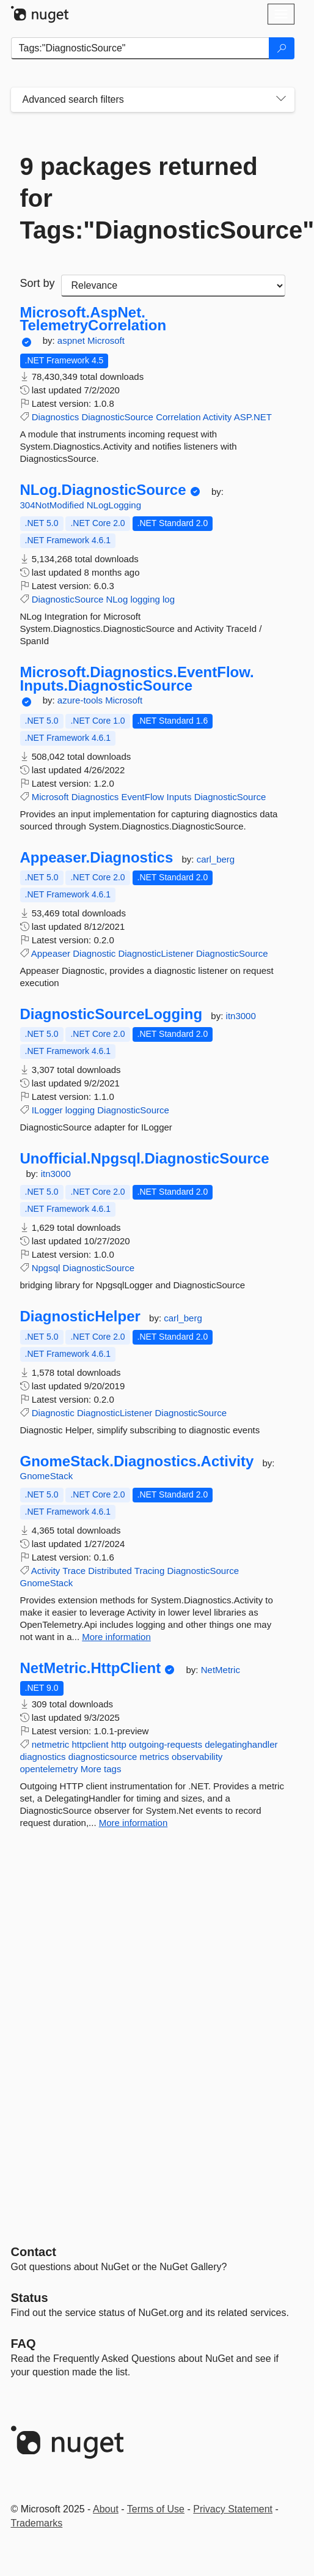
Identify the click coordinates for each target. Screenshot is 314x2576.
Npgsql (46, 1268)
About (106, 2509)
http (118, 1744)
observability (197, 1756)
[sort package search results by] (173, 286)
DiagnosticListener (155, 953)
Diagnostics (55, 417)
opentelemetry (49, 1769)
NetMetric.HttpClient (90, 1668)
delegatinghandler (241, 1744)
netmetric (51, 1744)
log (168, 599)
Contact (33, 2252)
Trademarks (37, 2523)
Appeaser (50, 953)
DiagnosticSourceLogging (111, 1014)
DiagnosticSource (117, 417)
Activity (217, 417)
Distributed (110, 1570)
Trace (74, 1570)
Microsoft (106, 340)
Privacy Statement (232, 2509)
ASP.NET (253, 417)
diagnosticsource (102, 1756)
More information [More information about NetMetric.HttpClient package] (133, 1822)
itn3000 (241, 1016)
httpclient (90, 1744)
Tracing (149, 1570)
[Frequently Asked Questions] (23, 2343)
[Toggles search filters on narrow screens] (281, 99)
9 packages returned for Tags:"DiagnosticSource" (152, 198)
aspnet (72, 340)
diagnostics (43, 1756)
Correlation (178, 417)
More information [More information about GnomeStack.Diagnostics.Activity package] (116, 1636)
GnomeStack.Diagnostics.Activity (137, 1461)
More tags (101, 1769)
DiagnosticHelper (80, 1316)
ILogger (47, 1110)
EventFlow (142, 797)
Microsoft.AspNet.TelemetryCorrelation (93, 319)
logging (144, 599)
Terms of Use (155, 2509)
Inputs (179, 797)
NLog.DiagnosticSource (103, 490)
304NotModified (53, 505)
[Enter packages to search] (140, 48)
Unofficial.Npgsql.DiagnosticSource (144, 1158)
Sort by (37, 283)
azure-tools (81, 700)
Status (29, 2297)
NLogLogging (114, 505)
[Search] (281, 48)
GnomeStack (46, 1476)
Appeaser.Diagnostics (96, 857)
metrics (154, 1756)
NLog (117, 599)
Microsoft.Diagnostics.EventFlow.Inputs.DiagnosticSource (137, 679)
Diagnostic (94, 953)
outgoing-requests (165, 1744)
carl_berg (216, 859)
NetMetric (220, 1670)
